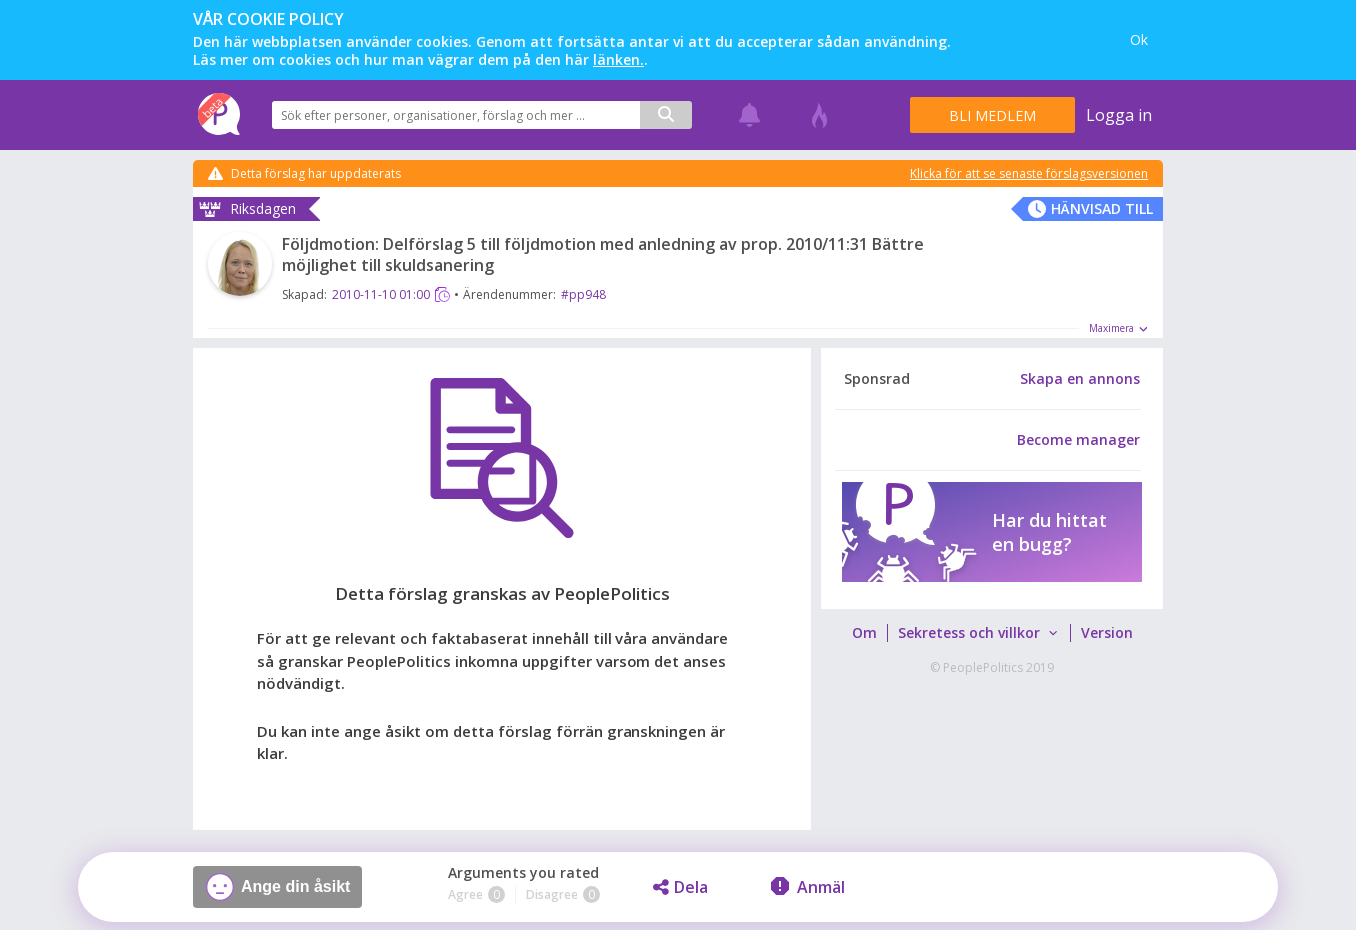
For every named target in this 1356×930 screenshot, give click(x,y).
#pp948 (583, 294)
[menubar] (991, 633)
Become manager (1078, 440)
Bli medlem (992, 115)
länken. (618, 59)
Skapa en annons (1080, 379)
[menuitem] (864, 633)
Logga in (1119, 115)
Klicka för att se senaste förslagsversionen (1029, 174)
